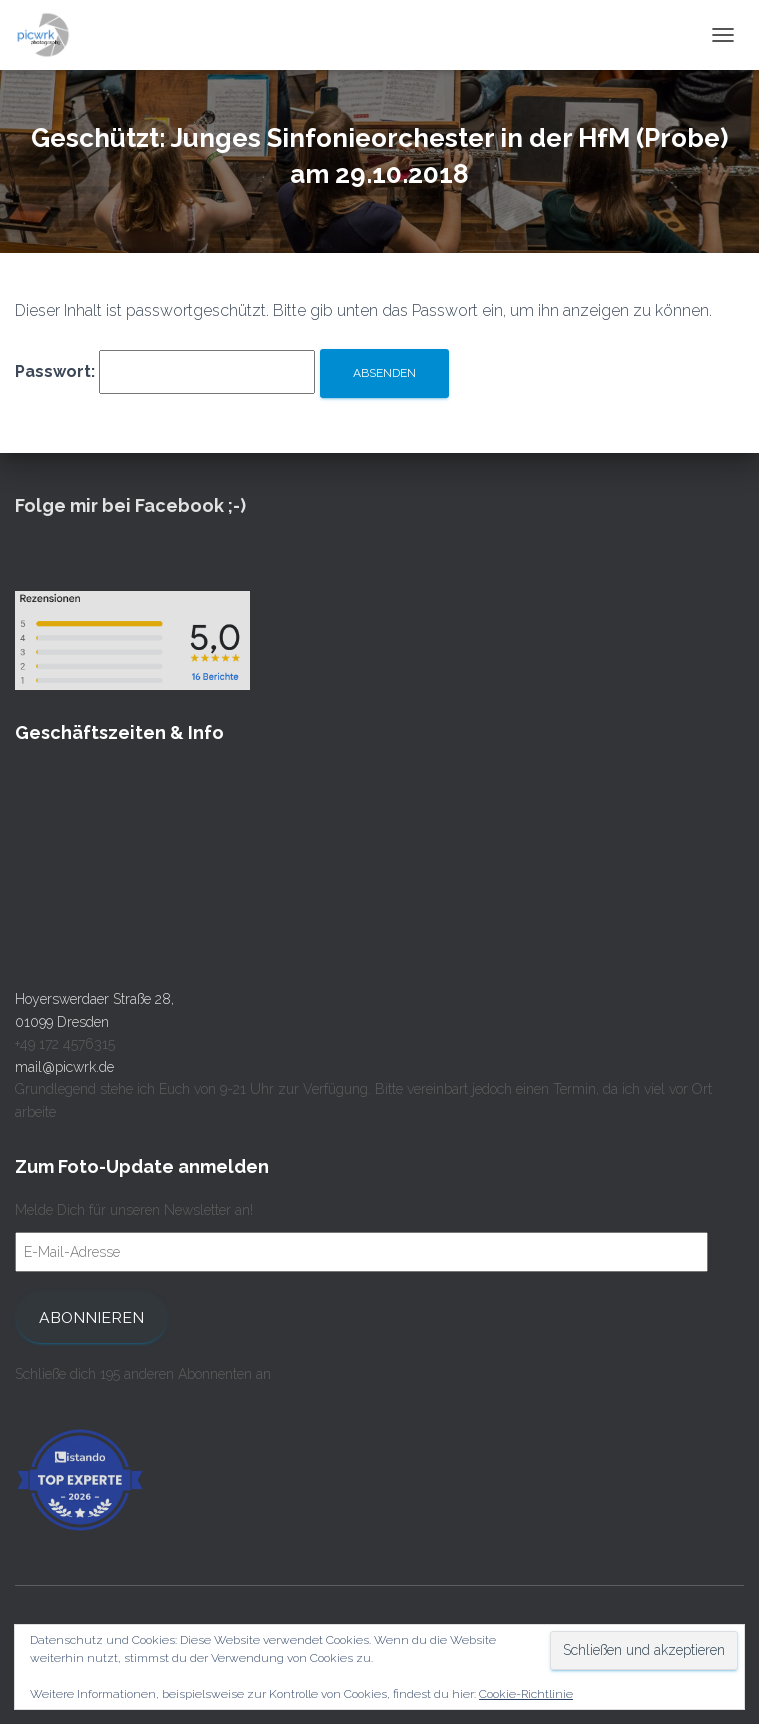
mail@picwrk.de (64, 1067)
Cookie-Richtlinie (526, 1694)
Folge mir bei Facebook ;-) (130, 505)
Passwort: (165, 372)
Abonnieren (91, 1317)
